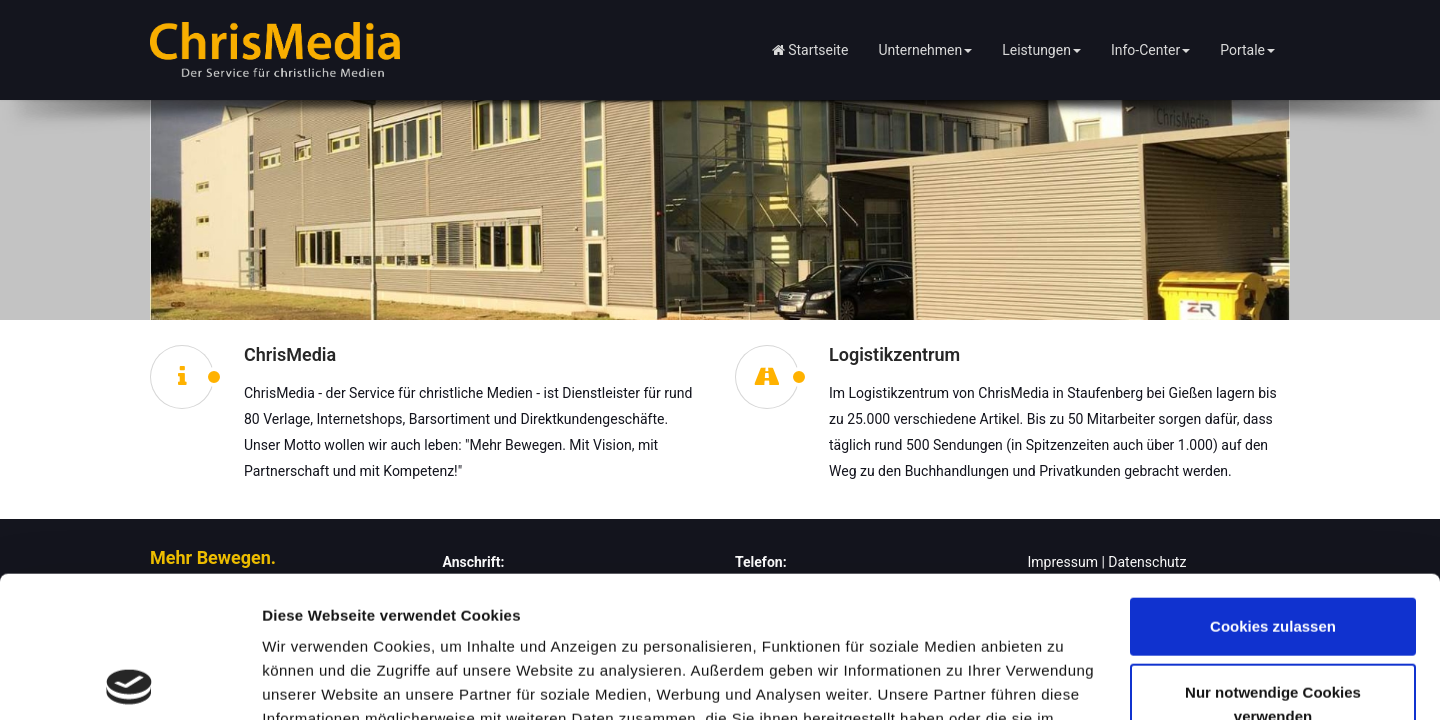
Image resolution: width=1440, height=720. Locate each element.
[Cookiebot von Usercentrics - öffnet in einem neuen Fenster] (129, 681)
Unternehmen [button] (925, 50)
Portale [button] (1247, 50)
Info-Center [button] (1150, 50)
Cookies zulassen (1273, 485)
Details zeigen (312, 680)
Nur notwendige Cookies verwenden (1273, 562)
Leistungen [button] (1041, 50)
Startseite (810, 50)
